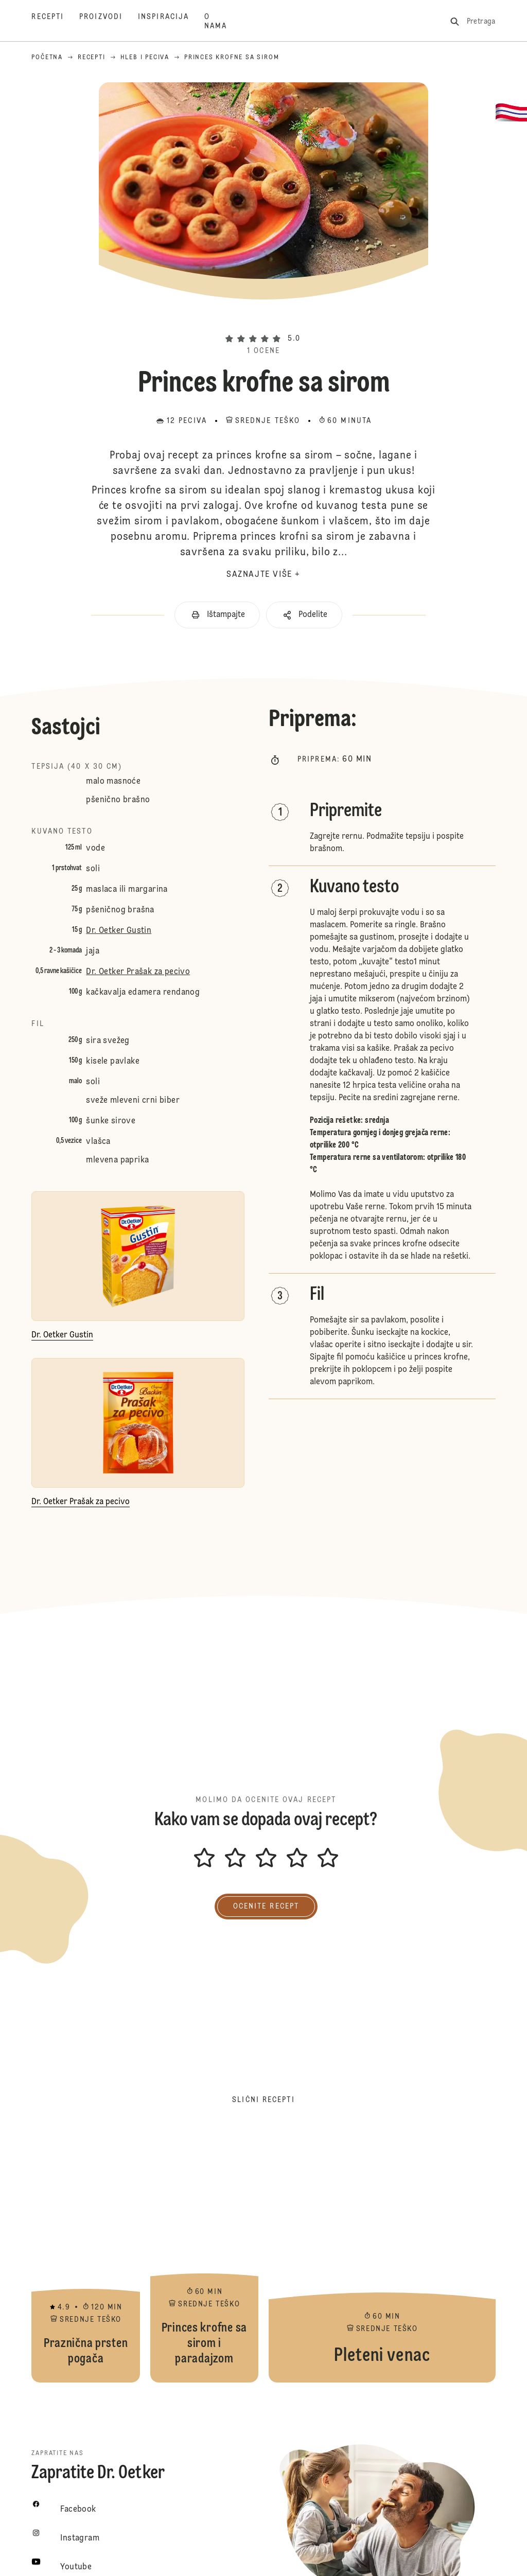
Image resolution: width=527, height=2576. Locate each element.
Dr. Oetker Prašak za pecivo (138, 972)
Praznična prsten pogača (85, 2254)
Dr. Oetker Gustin (118, 931)
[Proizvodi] (108, 21)
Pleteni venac (382, 2254)
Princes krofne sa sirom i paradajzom (204, 2254)
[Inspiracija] (171, 21)
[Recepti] (55, 21)
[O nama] (223, 21)
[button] (263, 321)
